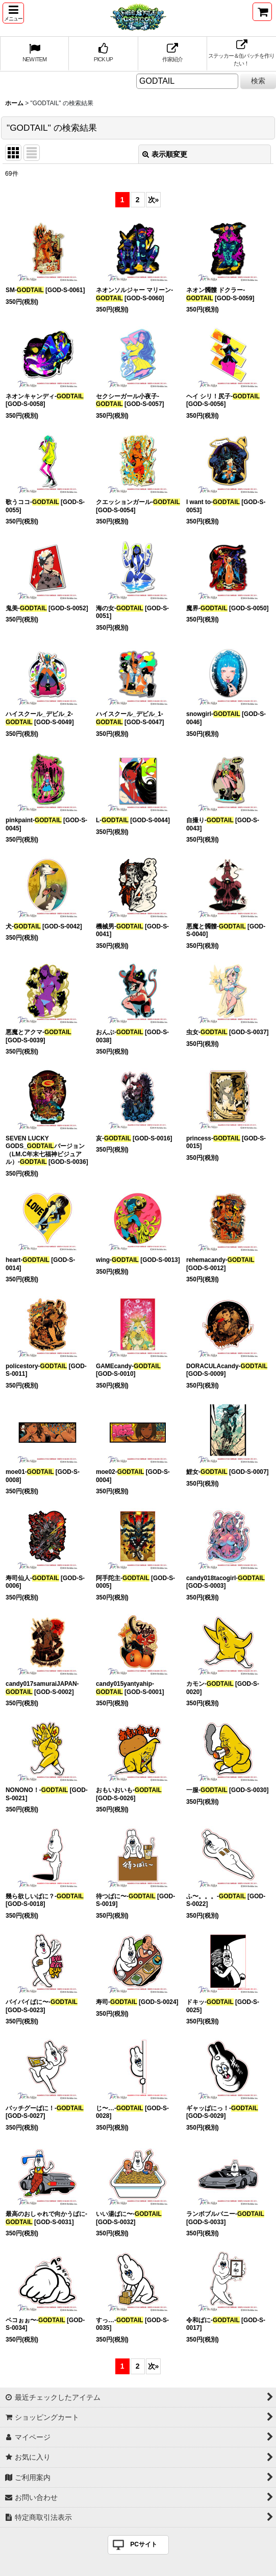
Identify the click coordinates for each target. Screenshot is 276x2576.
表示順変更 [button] (164, 154)
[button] (13, 13)
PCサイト (143, 2544)
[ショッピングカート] (262, 12)
